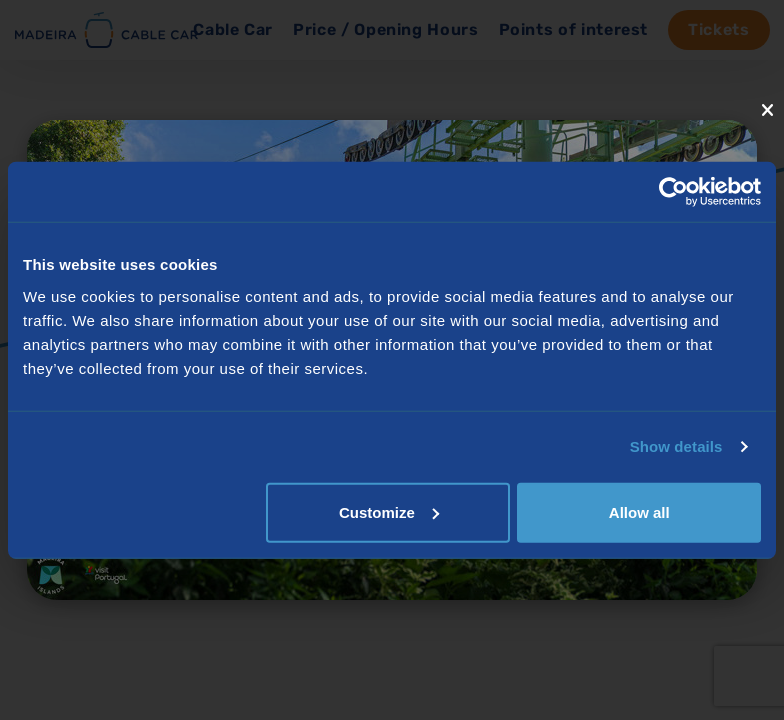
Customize (389, 511)
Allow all (639, 511)
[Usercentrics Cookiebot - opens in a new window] (673, 192)
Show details (676, 446)
